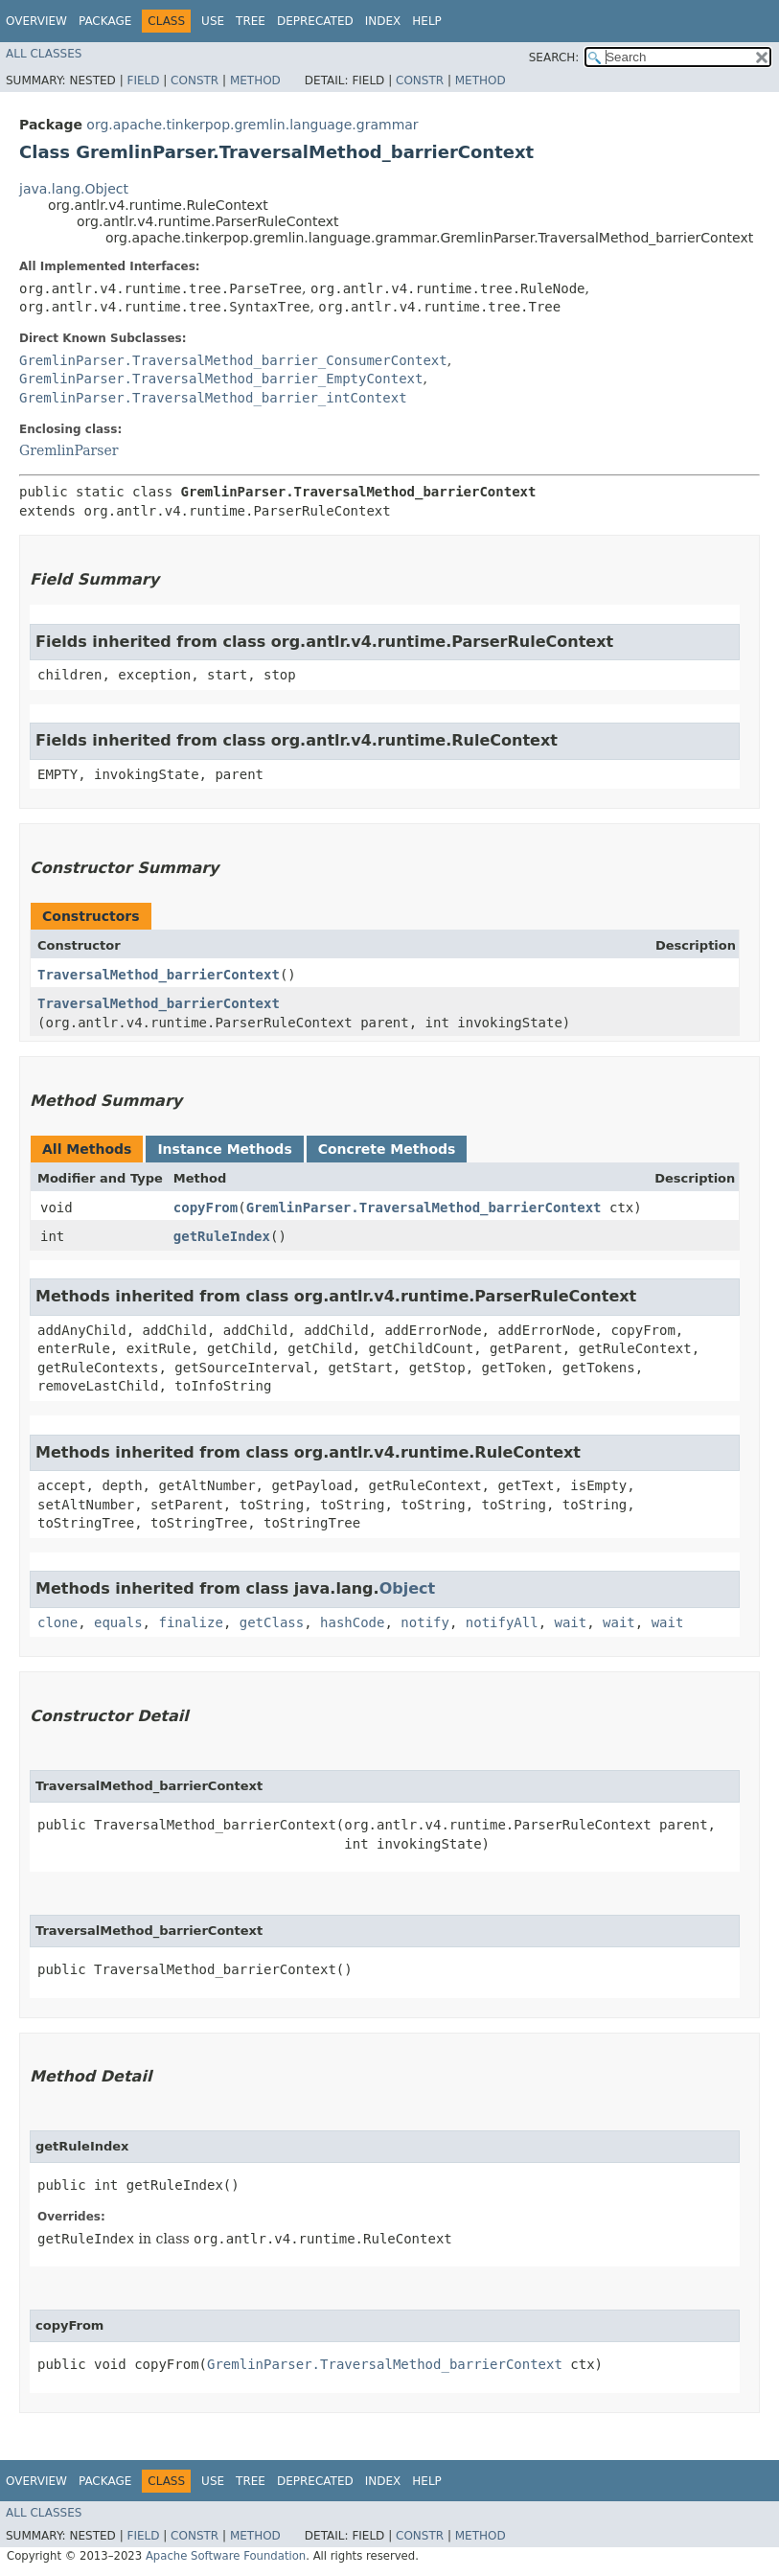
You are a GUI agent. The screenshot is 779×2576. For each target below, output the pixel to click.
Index (383, 21)
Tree (250, 21)
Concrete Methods (387, 1149)
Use (212, 21)
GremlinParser (68, 450)
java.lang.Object (73, 188)
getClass (272, 1622)
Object (407, 1588)
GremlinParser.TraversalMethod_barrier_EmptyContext (221, 378)
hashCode (352, 1622)
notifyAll (502, 1622)
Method (255, 80)
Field (142, 80)
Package (105, 21)
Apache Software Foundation (226, 2556)
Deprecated (315, 21)
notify (425, 1622)
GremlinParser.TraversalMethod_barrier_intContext (213, 397)
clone (57, 1622)
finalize (190, 1622)
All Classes (43, 53)
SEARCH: (554, 57)
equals (118, 1622)
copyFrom (205, 1207)
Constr (194, 80)
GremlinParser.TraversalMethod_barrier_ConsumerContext (233, 360)
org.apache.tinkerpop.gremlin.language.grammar (252, 124)
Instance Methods (224, 1149)
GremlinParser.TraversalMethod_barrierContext (424, 1207)
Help (427, 21)
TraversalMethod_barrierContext (158, 974)
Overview (36, 21)
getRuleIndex (221, 1236)
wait (571, 1622)
